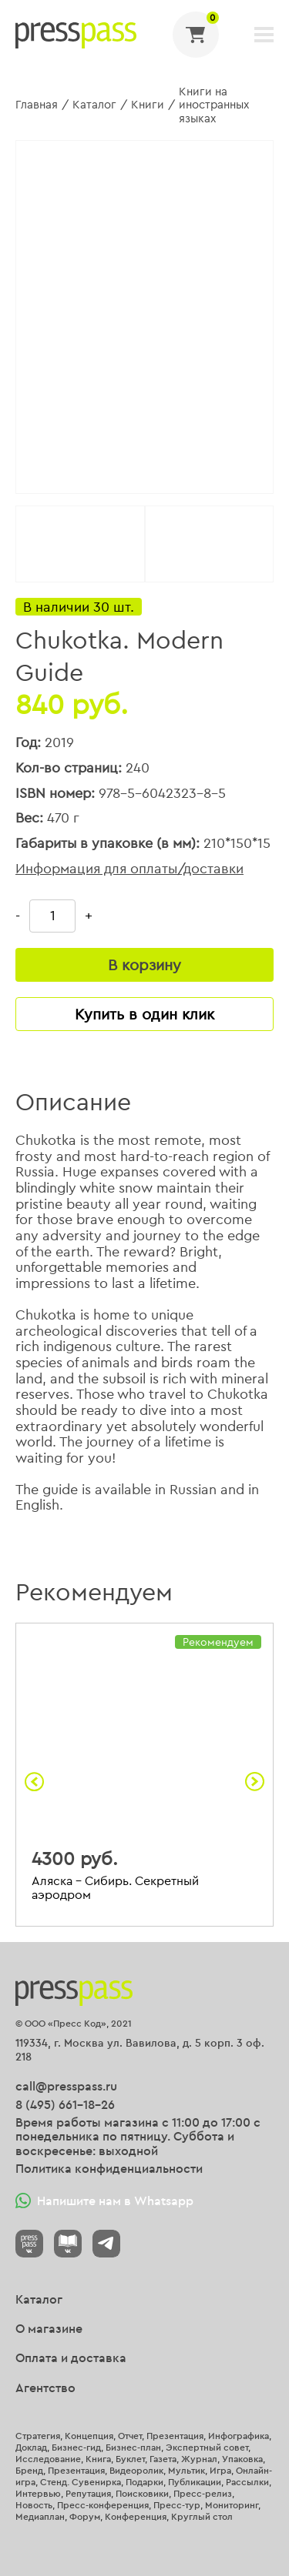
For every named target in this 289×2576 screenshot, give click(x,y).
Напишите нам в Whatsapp (104, 2200)
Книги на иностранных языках (214, 105)
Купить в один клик (144, 1013)
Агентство (45, 2387)
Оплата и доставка (70, 2357)
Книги (147, 104)
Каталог (94, 104)
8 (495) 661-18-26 (65, 2104)
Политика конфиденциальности (109, 2168)
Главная (36, 104)
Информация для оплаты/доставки (129, 869)
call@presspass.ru (66, 2086)
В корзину (144, 964)
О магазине (48, 2328)
